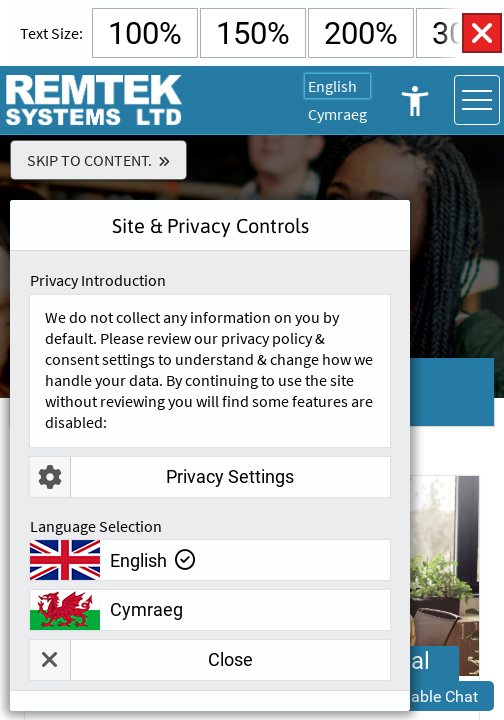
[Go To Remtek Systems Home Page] (95, 100)
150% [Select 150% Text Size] (253, 33)
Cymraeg (337, 114)
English (332, 86)
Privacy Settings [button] (162, 477)
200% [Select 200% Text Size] (361, 33)
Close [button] (141, 660)
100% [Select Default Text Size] (145, 33)
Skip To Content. (89, 160)
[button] (419, 696)
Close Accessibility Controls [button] (482, 33)
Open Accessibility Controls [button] (414, 100)
